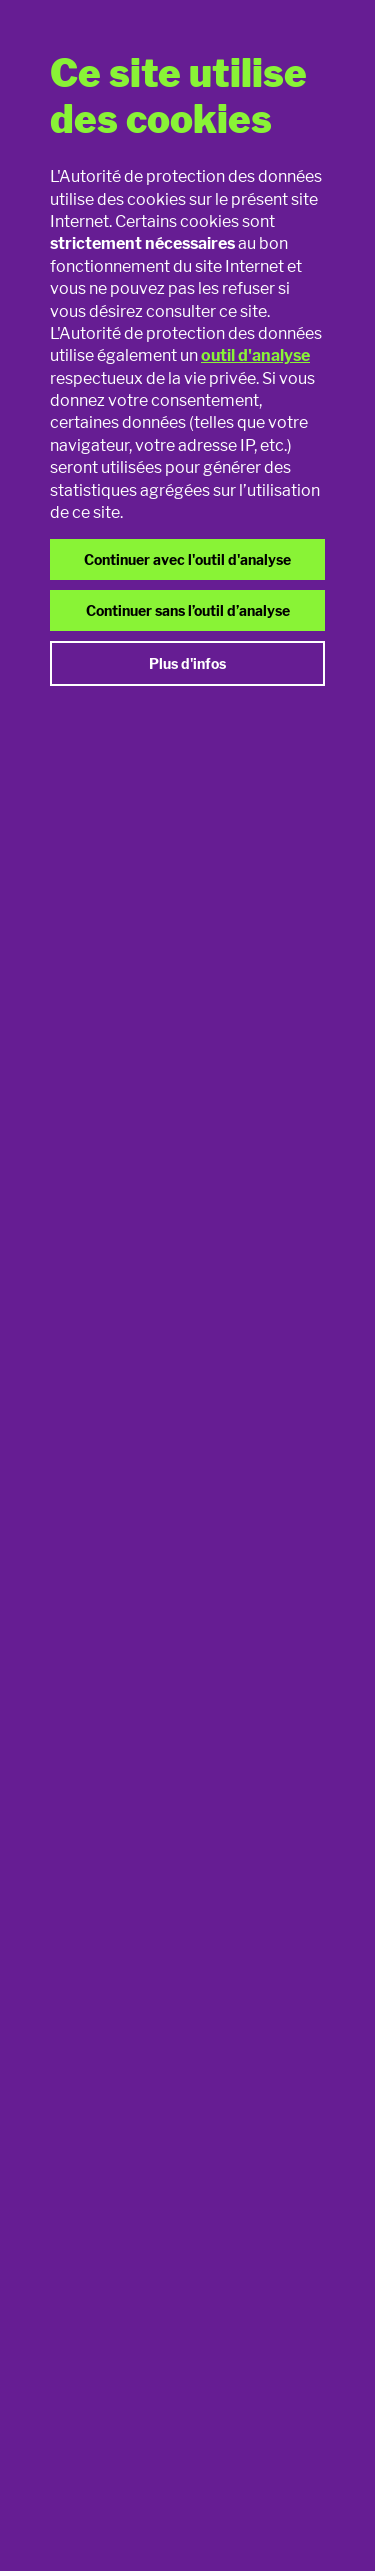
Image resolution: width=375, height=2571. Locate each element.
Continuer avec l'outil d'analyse (187, 559)
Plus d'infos (187, 663)
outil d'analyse (255, 355)
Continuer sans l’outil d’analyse (188, 610)
